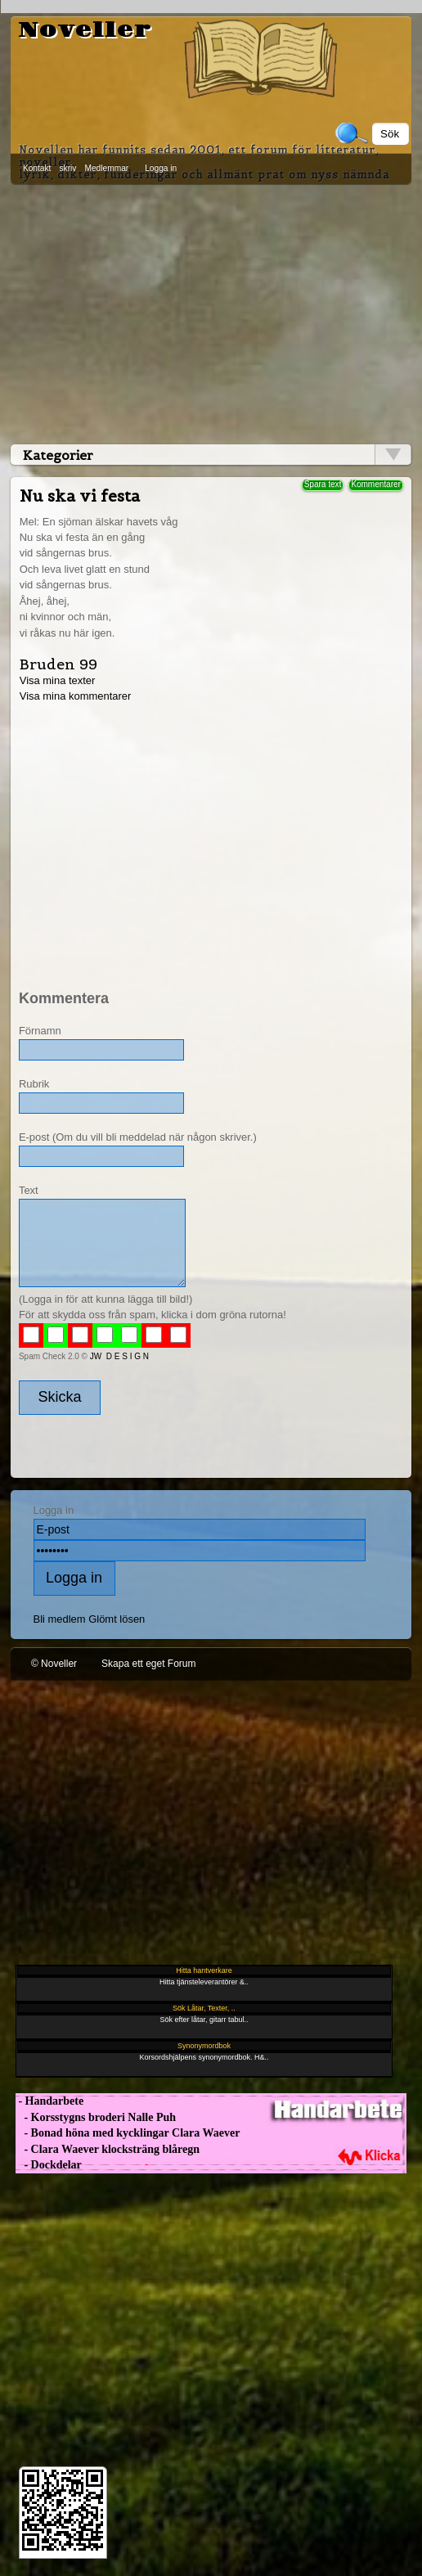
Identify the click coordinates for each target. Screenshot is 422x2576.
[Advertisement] (211, 311)
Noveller (85, 30)
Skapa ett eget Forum (148, 1663)
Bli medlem (60, 1619)
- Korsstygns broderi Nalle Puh (96, 2117)
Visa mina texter (58, 680)
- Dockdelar (49, 2165)
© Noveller (54, 1663)
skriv (67, 168)
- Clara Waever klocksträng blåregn (108, 2149)
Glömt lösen (116, 1619)
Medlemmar (106, 168)
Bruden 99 (58, 664)
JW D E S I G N (119, 1356)
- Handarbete (49, 2101)
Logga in (161, 168)
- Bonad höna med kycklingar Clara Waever (128, 2133)
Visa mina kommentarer (76, 696)
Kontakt (37, 168)
